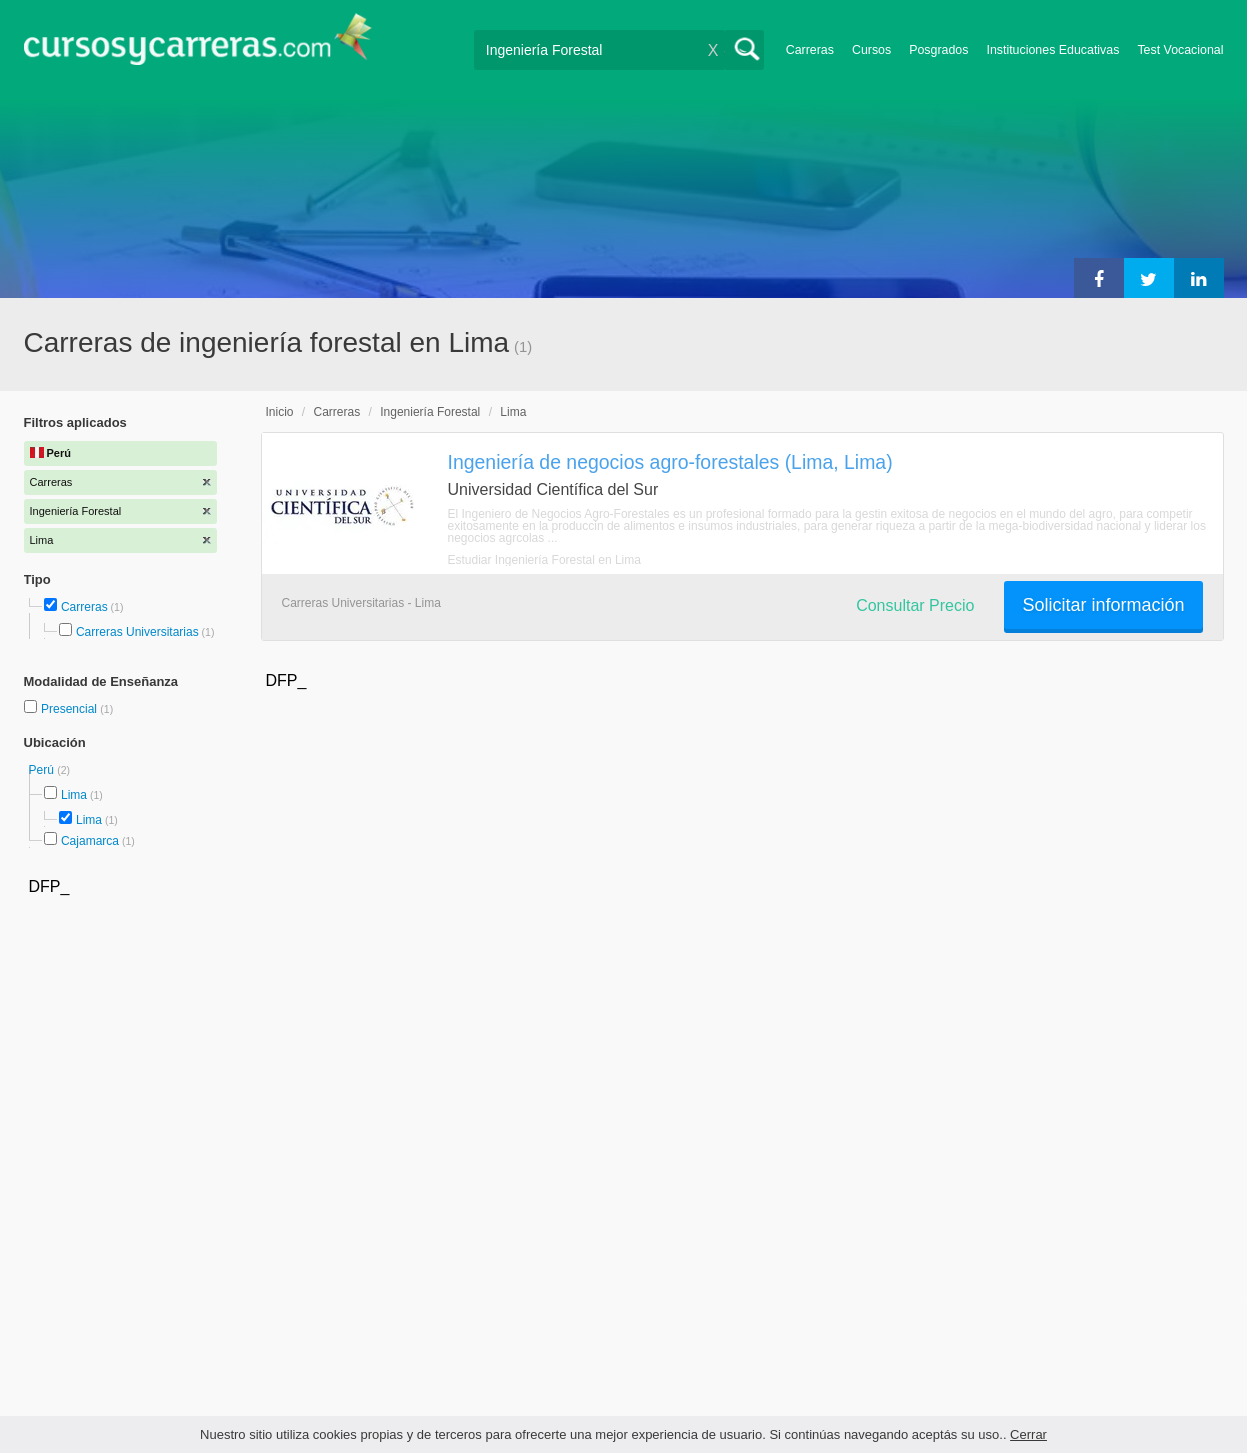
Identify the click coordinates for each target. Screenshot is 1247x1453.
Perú (43, 770)
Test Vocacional (1180, 50)
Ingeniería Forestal (430, 412)
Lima (74, 795)
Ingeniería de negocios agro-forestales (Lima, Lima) (670, 462)
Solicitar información (1103, 605)
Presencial (70, 709)
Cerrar (1028, 1434)
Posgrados (938, 50)
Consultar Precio (915, 605)
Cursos (871, 50)
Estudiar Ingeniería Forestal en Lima (544, 560)
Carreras (810, 50)
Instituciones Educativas (1052, 50)
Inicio (280, 412)
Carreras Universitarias (137, 632)
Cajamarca (90, 841)
